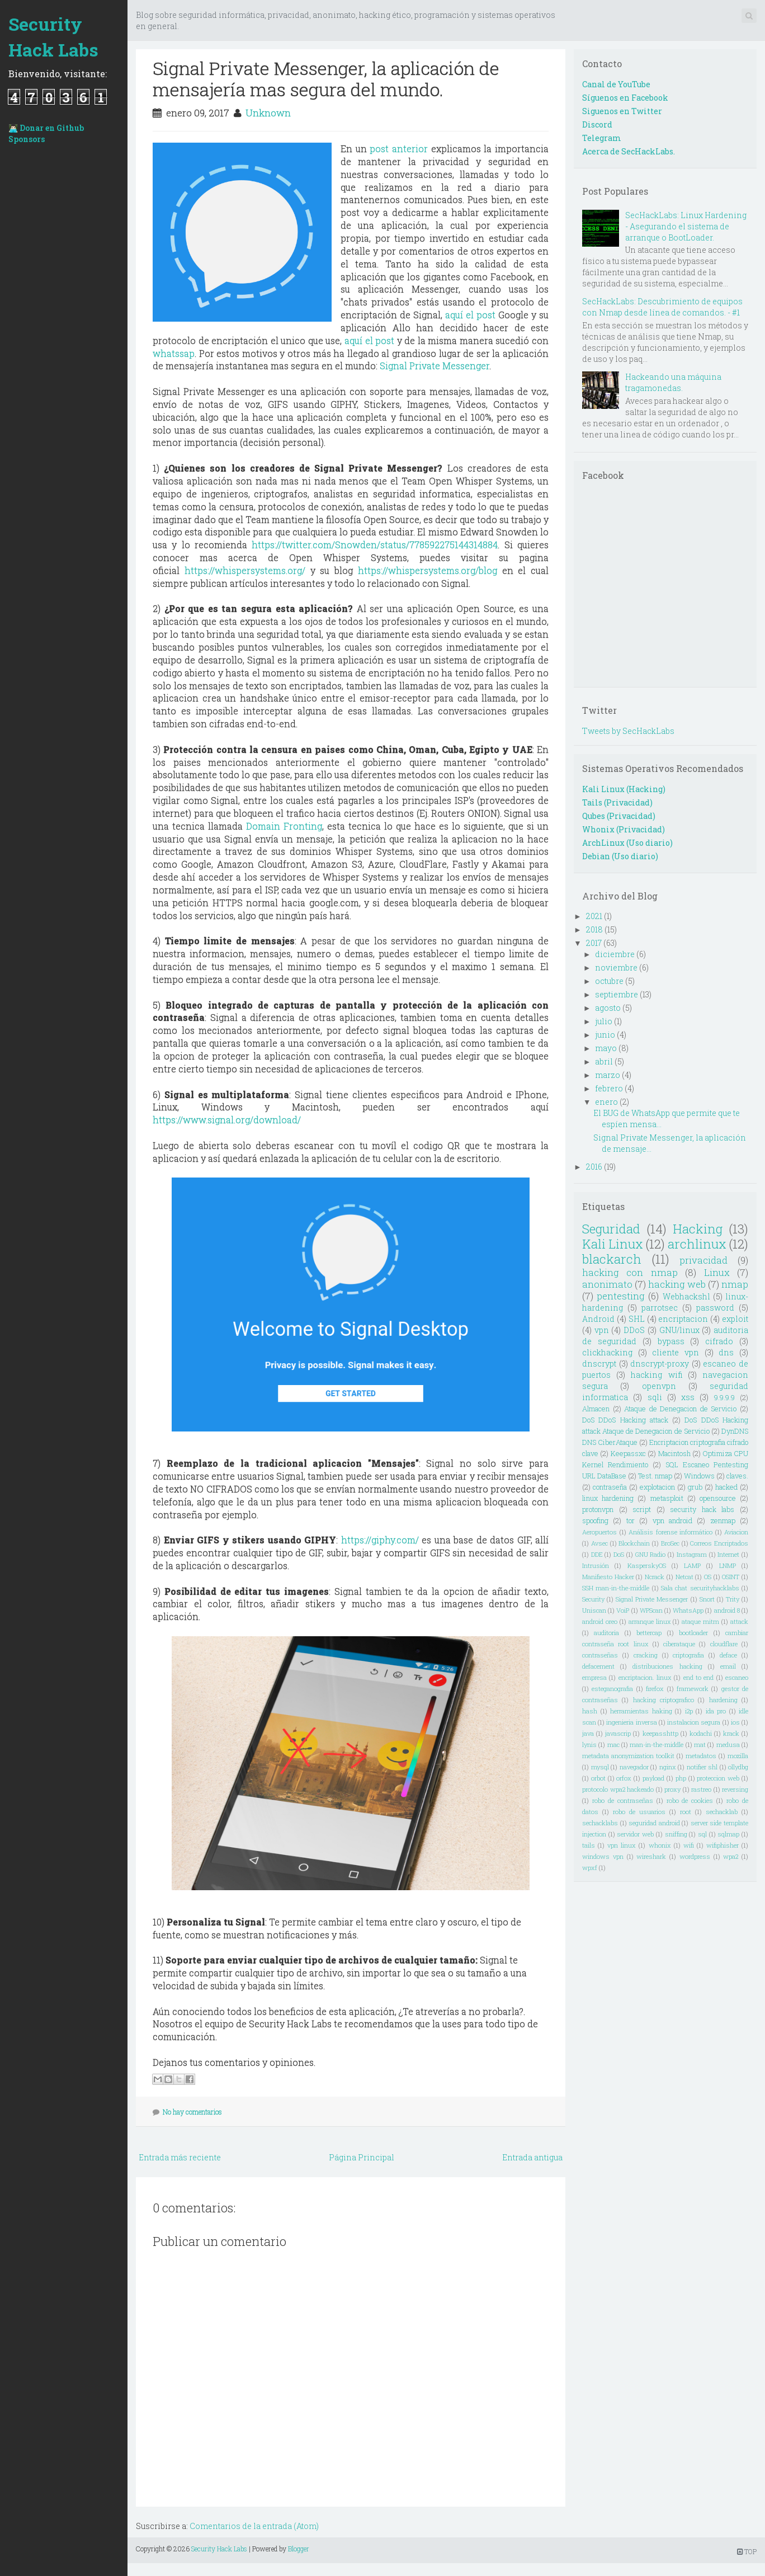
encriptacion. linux (645, 1677)
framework (693, 1688)
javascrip (618, 1733)
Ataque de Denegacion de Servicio (680, 1408)
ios (735, 1722)
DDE (597, 1554)
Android (598, 1318)
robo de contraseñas (622, 1800)
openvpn (659, 1386)
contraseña (610, 1486)
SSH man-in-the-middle (615, 1588)
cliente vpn (675, 1352)
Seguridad (611, 1229)
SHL (637, 1318)
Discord (597, 124)
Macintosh (674, 1453)
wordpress (694, 1856)
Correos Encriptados (719, 1543)
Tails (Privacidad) (617, 802)
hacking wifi (656, 1374)
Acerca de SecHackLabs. (628, 151)
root (685, 1811)
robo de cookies (690, 1800)
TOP (747, 2551)
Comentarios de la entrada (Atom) (254, 2526)
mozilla (738, 1755)
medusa (728, 1744)
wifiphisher (722, 1845)
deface (728, 1655)
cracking (646, 1655)
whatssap (174, 353)
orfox (623, 1778)
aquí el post (470, 315)
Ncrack (654, 1576)
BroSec (670, 1543)
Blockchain (634, 1543)
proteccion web (718, 1778)
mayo (606, 1048)
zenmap (722, 1520)
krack (731, 1733)
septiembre (616, 994)
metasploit (666, 1498)
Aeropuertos (599, 1532)
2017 (594, 943)
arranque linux (650, 1621)
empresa (594, 1677)
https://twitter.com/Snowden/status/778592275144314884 (375, 544)
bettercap (649, 1632)
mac (613, 1744)
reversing (735, 1789)
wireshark (651, 1856)
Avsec (599, 1543)
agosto (608, 1007)
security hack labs (702, 1509)
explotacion (657, 1486)
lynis (589, 1744)
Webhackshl (686, 1296)
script (641, 1509)
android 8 (727, 1610)
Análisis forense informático (670, 1532)
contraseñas (600, 1655)
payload (653, 1778)
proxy (672, 1789)
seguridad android (654, 1823)
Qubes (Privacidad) (618, 816)
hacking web (677, 1284)
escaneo (736, 1677)
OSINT (730, 1576)
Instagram (692, 1554)
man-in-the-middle (656, 1744)
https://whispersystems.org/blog (427, 570)
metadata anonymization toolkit (628, 1755)
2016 (594, 1166)
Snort (707, 1599)
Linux (717, 1272)
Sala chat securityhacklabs (700, 1588)
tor (630, 1520)
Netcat (684, 1576)
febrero (609, 1088)
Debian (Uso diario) (620, 856)
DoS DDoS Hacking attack (625, 1419)
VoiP (622, 1610)
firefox (655, 1688)
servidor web (635, 1834)
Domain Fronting (284, 826)
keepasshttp (660, 1733)
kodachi (701, 1733)
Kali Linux (612, 1244)
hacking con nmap (630, 1272)
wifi (688, 1845)
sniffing (676, 1834)
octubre (609, 981)
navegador (634, 1767)
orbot (598, 1778)
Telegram (601, 138)
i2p (689, 1711)
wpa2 (730, 1856)
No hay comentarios (192, 2111)
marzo (607, 1075)
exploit (735, 1318)
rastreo (701, 1789)
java (588, 1733)
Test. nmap (655, 1475)
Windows (699, 1475)
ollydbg (738, 1767)
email (728, 1666)
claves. (737, 1475)
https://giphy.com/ (380, 1540)
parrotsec (659, 1307)
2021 (594, 916)
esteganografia (612, 1688)
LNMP (727, 1565)
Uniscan (594, 1610)
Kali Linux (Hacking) (623, 789)
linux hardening (608, 1498)
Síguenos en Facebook (625, 97)
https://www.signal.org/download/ (227, 1119)
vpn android (672, 1520)
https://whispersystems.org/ (245, 570)
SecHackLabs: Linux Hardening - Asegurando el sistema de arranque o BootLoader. (686, 226)
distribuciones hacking (667, 1666)
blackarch (611, 1259)
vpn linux (621, 1845)
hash (589, 1711)
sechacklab (722, 1811)
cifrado (719, 1341)
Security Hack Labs (53, 37)
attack (739, 1621)
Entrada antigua (532, 2157)
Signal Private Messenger (434, 365)
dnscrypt (599, 1363)
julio (603, 1021)
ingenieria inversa (631, 1722)
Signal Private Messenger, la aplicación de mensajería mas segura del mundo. (326, 78)
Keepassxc (628, 1453)
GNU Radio (650, 1554)
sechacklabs (600, 1823)
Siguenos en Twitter (622, 111)
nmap (734, 1284)
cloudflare (724, 1644)
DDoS (634, 1330)
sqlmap (728, 1834)
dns (726, 1352)
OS (707, 1576)
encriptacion (683, 1318)
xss (688, 1397)
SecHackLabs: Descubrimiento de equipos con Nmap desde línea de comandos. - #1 (662, 307)
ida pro (716, 1711)
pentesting (621, 1295)
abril (604, 1061)
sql (702, 1834)
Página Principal (361, 2157)
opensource (718, 1498)
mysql (600, 1767)
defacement (598, 1666)
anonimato (607, 1284)
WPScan (651, 1610)
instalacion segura (693, 1722)
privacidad (703, 1260)
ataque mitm (700, 1621)
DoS (618, 1554)
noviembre (616, 967)
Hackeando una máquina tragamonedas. (673, 382)
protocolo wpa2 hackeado (618, 1789)
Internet (728, 1554)
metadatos (701, 1755)
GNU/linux (679, 1330)
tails (588, 1845)
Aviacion (736, 1532)
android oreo (599, 1621)
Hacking (697, 1229)
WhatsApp (688, 1610)
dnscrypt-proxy (659, 1363)
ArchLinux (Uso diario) (627, 842)
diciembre (615, 954)
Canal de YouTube (616, 84)
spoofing (595, 1520)
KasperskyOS (646, 1565)
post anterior (399, 148)
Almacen (596, 1408)
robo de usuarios (639, 1811)
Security (593, 1599)
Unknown (268, 112)
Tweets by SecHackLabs (628, 731)
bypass (671, 1341)
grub (695, 1486)
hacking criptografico (663, 1700)
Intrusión (595, 1565)
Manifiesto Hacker (608, 1576)
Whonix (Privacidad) (623, 829)
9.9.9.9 (724, 1397)
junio (605, 1034)
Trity (732, 1599)
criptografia (688, 1655)
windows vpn (603, 1856)
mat (700, 1744)
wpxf (589, 1867)
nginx (667, 1767)
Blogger (298, 2548)
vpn (601, 1330)
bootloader (693, 1632)
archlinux (697, 1244)
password (715, 1307)
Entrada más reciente (180, 2157)
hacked (726, 1486)
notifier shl (702, 1767)
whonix (660, 1845)
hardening (723, 1700)
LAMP (692, 1565)
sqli (655, 1397)
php (681, 1778)
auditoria (606, 1632)
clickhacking (607, 1352)
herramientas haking (641, 1711)
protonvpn (597, 1509)
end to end (698, 1677)
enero (606, 1101)
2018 (594, 929)
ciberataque (679, 1644)
